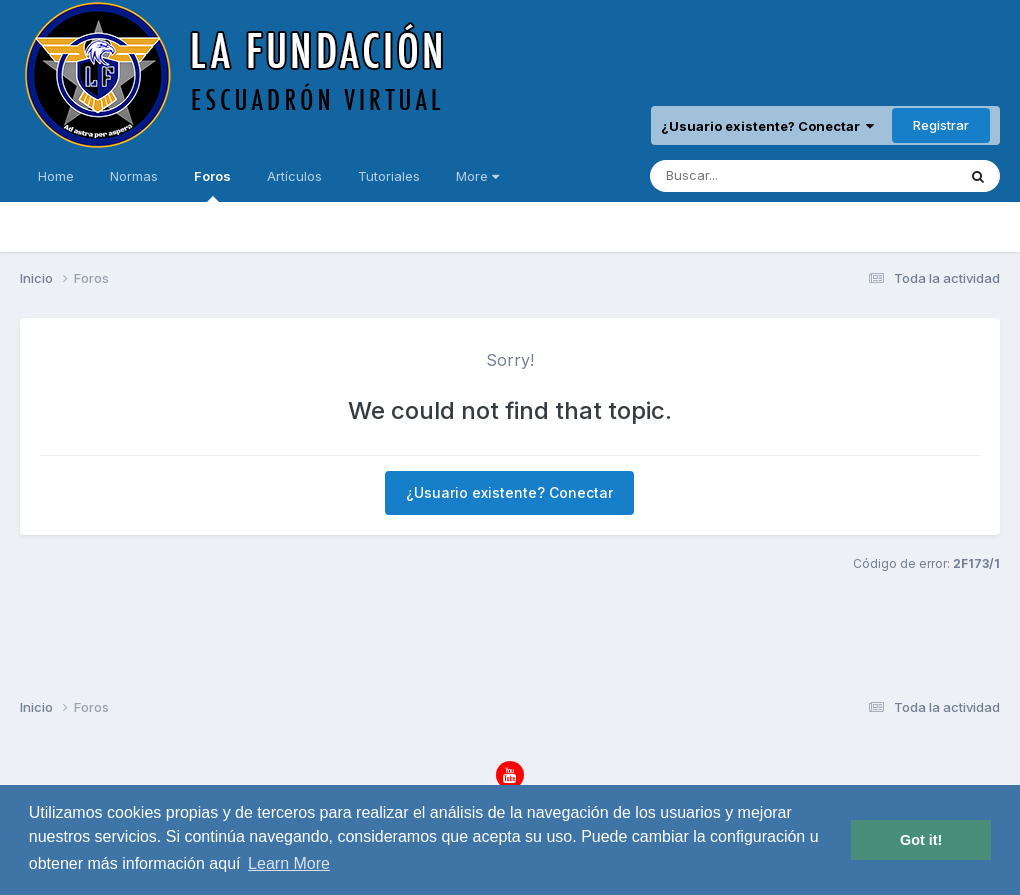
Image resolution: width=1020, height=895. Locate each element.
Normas (134, 176)
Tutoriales (389, 176)
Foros (212, 185)
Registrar (941, 125)
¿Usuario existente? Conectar (767, 126)
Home (56, 176)
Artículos (294, 176)
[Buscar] (747, 176)
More (477, 176)
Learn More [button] (289, 863)
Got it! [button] (921, 840)
